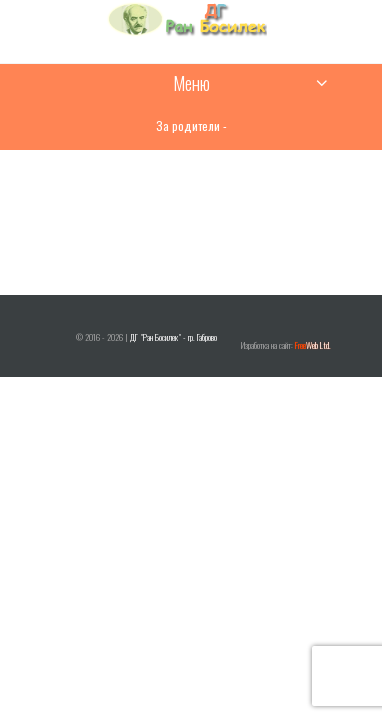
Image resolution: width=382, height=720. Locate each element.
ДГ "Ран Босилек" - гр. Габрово (173, 337)
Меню (191, 83)
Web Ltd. (313, 345)
